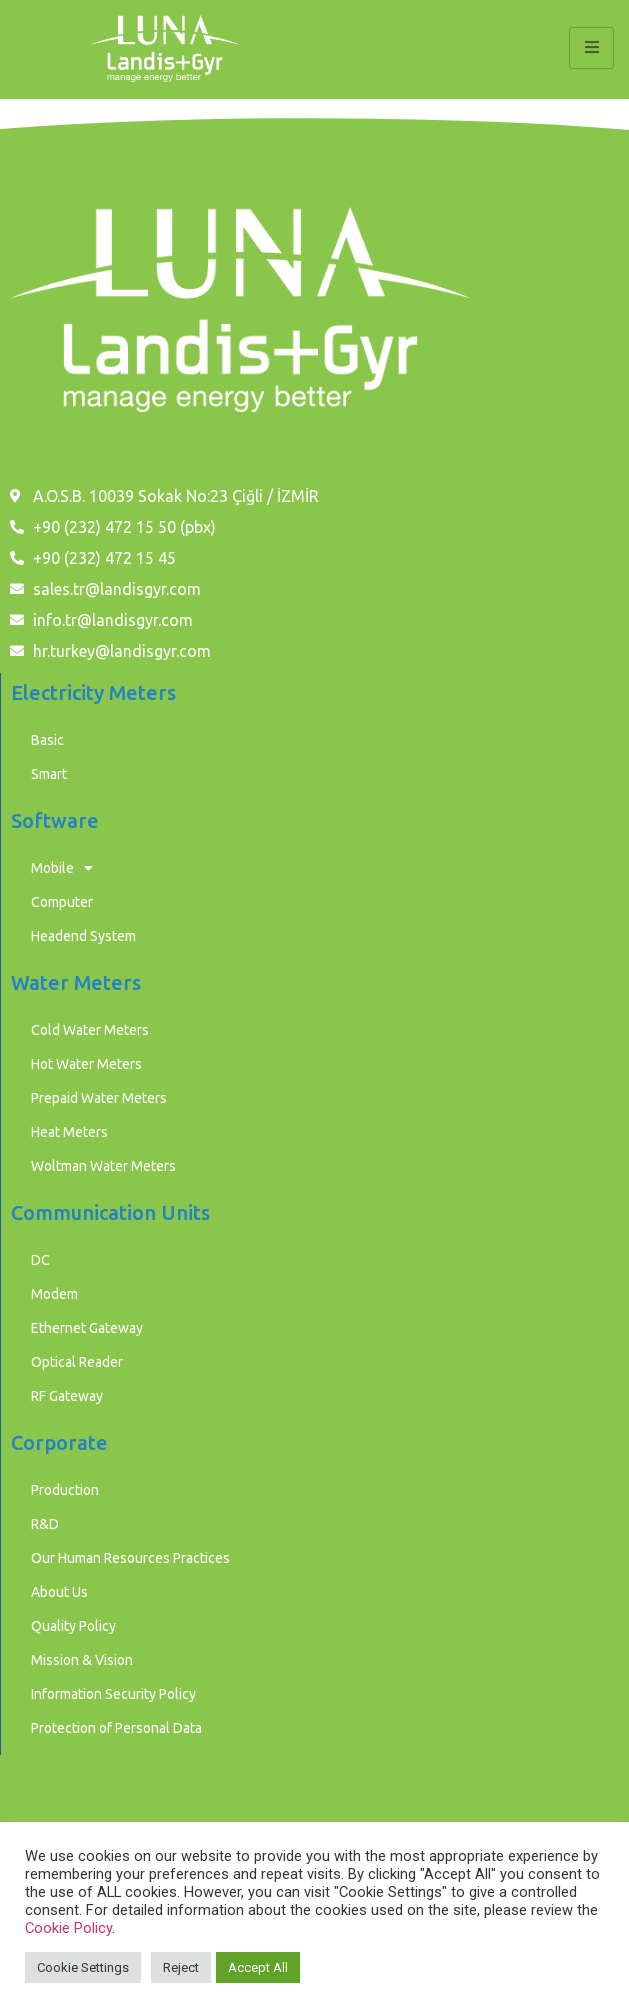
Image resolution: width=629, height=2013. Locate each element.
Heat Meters (69, 1132)
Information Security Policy (113, 1694)
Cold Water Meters (90, 1030)
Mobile (62, 868)
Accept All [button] (258, 1967)
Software (55, 820)
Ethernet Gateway (87, 1328)
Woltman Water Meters (103, 1166)
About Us (59, 1592)
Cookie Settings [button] (83, 1967)
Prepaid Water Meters (99, 1098)
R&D (45, 1524)
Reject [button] (181, 1967)
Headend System (83, 936)
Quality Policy (73, 1626)
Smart (49, 774)
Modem (54, 1294)
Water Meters (76, 982)
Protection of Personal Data (116, 1728)
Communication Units (110, 1212)
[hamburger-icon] (591, 48)
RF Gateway (67, 1396)
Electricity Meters (93, 692)
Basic (47, 740)
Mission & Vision (82, 1660)
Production (65, 1490)
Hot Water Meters (86, 1064)
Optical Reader (77, 1362)
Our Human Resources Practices (130, 1558)
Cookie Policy (68, 1928)
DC (40, 1260)
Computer (62, 902)
